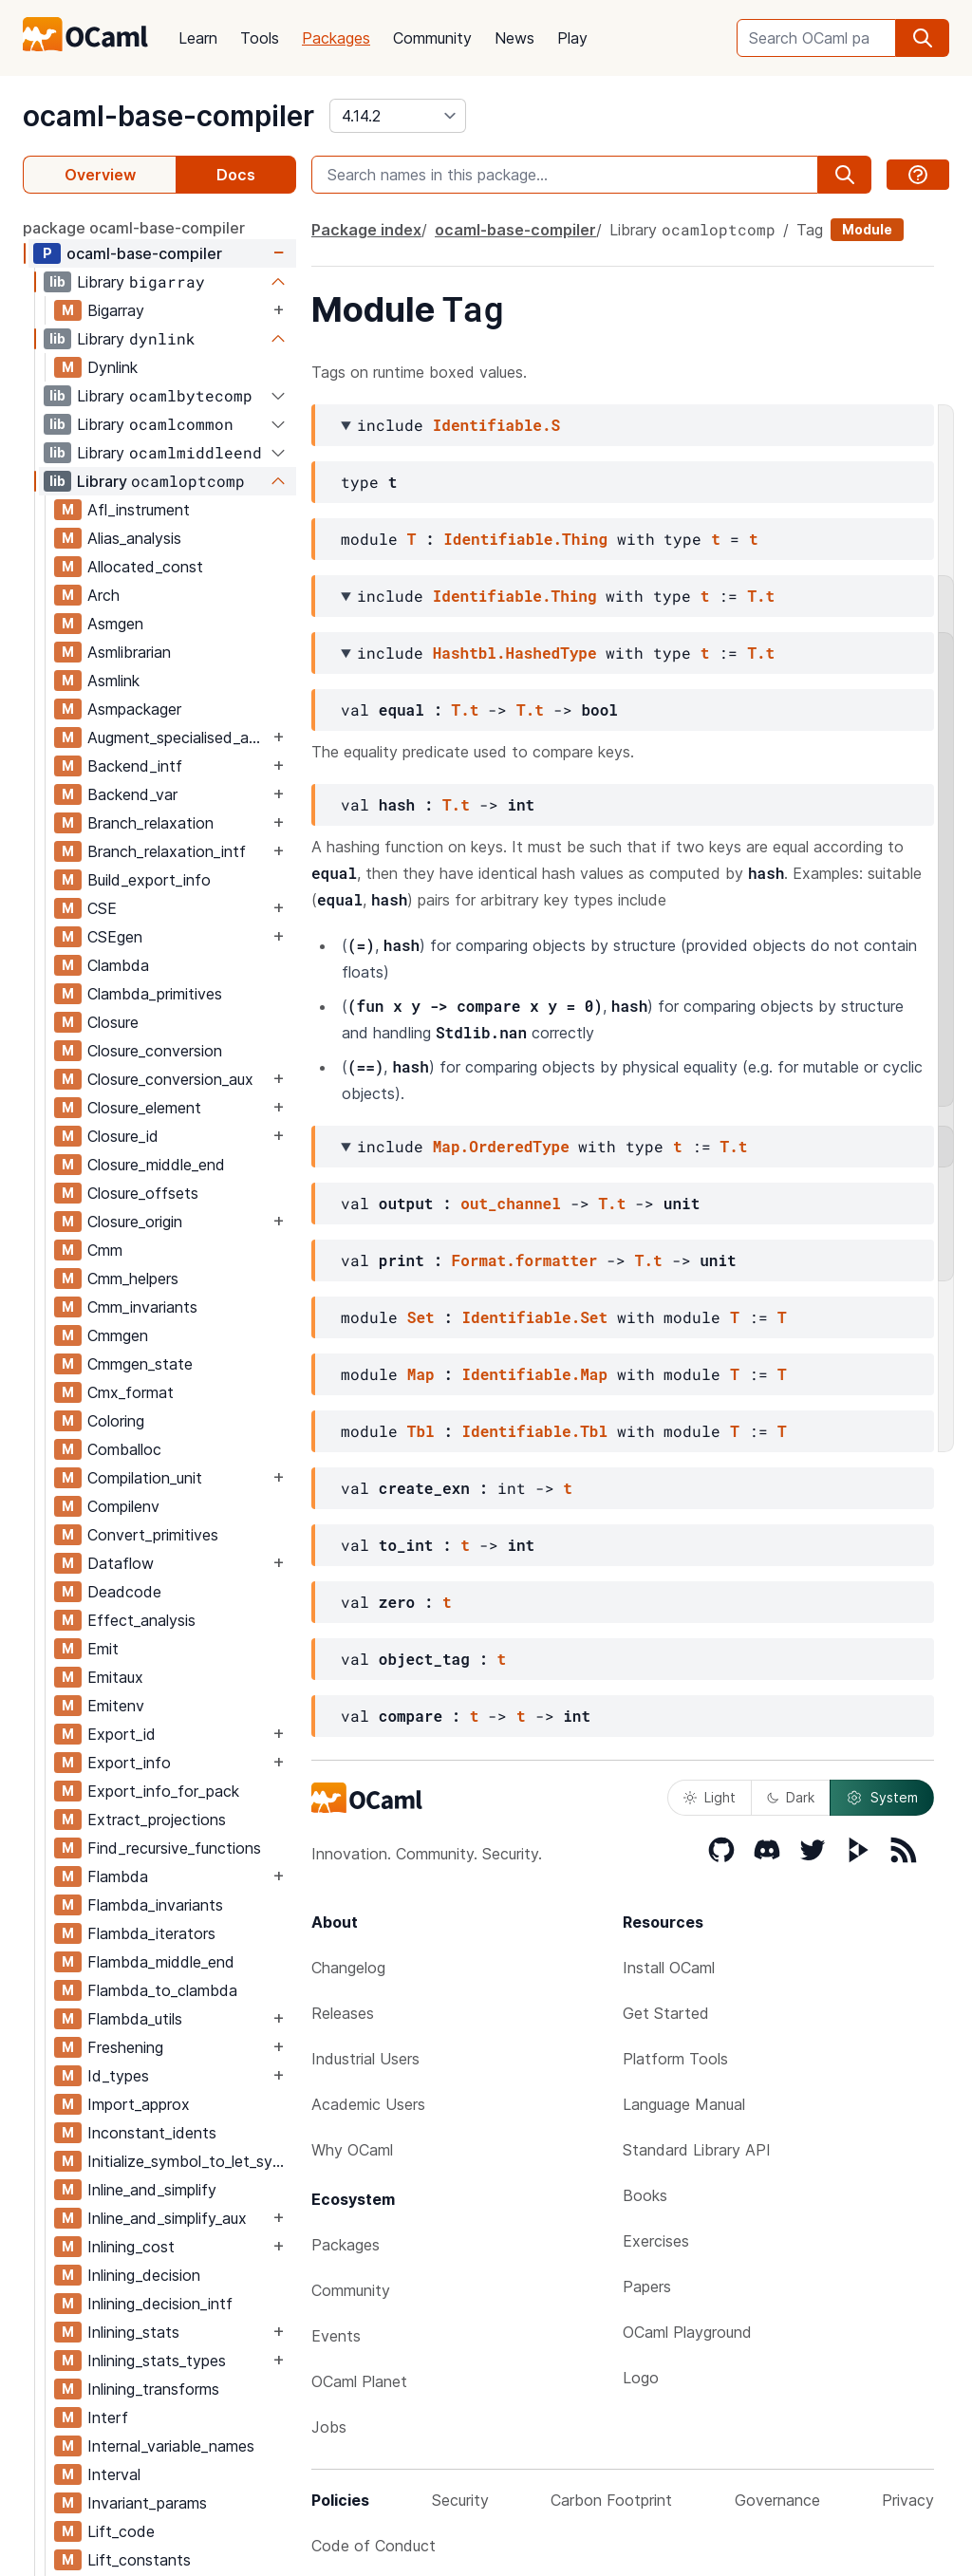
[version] (397, 116)
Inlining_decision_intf (160, 2303)
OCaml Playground (687, 2332)
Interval (113, 2474)
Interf (107, 2417)
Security (460, 2500)
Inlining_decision (143, 2275)
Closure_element (144, 1107)
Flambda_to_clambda (162, 1990)
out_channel (510, 1203)
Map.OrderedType (501, 1146)
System (882, 1797)
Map (421, 1374)
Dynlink (112, 367)
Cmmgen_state (140, 1363)
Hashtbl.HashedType (515, 653)
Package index (366, 229)
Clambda (118, 965)
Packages (336, 37)
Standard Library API (697, 2149)
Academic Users (368, 2104)
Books (645, 2195)
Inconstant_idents (151, 2132)
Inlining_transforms (153, 2389)
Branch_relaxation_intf (166, 851)
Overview (100, 174)
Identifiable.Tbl (534, 1431)
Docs (235, 174)
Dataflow (120, 1563)
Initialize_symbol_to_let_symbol (191, 2161)
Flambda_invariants (155, 1904)
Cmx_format (130, 1392)
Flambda (117, 1876)
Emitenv (115, 1705)
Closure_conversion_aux (170, 1079)
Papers (647, 2286)
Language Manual (684, 2104)
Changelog (348, 1967)
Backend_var (132, 794)
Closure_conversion (154, 1050)
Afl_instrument (138, 509)
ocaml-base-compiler (168, 116)
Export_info (129, 1762)
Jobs (328, 2426)
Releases (342, 2013)
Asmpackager (134, 709)
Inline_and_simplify (151, 2189)
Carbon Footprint (611, 2500)
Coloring (115, 1420)
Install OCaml (669, 1967)
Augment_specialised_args (178, 737)
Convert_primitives (152, 1534)
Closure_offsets (142, 1193)
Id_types (118, 2075)
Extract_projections (156, 1819)
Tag (809, 229)
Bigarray (115, 310)
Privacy (908, 2500)
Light (709, 1797)
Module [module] (867, 229)
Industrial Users (365, 2058)
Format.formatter (525, 1260)
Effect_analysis (141, 1620)
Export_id (121, 1734)
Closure (113, 1022)
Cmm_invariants (142, 1306)
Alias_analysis (134, 538)
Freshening (125, 2047)
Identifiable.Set (534, 1317)
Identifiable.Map (534, 1374)
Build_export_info (149, 879)
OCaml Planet (359, 2381)
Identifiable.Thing (525, 539)
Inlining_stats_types (156, 2360)
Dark (790, 1797)
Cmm (104, 1250)
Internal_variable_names (170, 2445)
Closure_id (123, 1136)
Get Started (666, 2013)
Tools (259, 37)
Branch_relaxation (150, 822)
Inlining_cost (131, 2246)
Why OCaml (352, 2149)
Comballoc (124, 1449)
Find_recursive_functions (174, 1848)
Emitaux (115, 1677)
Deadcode (124, 1591)
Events (336, 2335)
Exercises (656, 2240)
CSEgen (114, 936)
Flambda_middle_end (160, 1961)
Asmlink (113, 680)
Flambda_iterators (151, 1933)
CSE (102, 908)
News (514, 37)
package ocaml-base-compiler (134, 227)
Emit (103, 1648)
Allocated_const (145, 566)
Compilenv (123, 1506)
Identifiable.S (496, 425)
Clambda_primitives (154, 993)
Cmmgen (117, 1335)
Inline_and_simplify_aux (167, 2218)
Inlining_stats (133, 2332)
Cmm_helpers (132, 1278)
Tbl (421, 1431)
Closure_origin (134, 1221)
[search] (922, 38)
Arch (103, 595)
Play (572, 37)
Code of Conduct (373, 2545)
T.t (761, 596)
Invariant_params (147, 2502)
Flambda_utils (134, 2018)
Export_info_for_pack (163, 1791)
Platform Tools (675, 2058)
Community (432, 37)
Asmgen (115, 623)
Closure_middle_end (156, 1164)
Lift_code (121, 2531)
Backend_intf (134, 765)
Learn (197, 37)
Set (421, 1317)
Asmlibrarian (129, 652)
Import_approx (138, 2104)
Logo (641, 2377)
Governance (777, 2500)
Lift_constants (139, 2559)
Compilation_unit (144, 1477)
